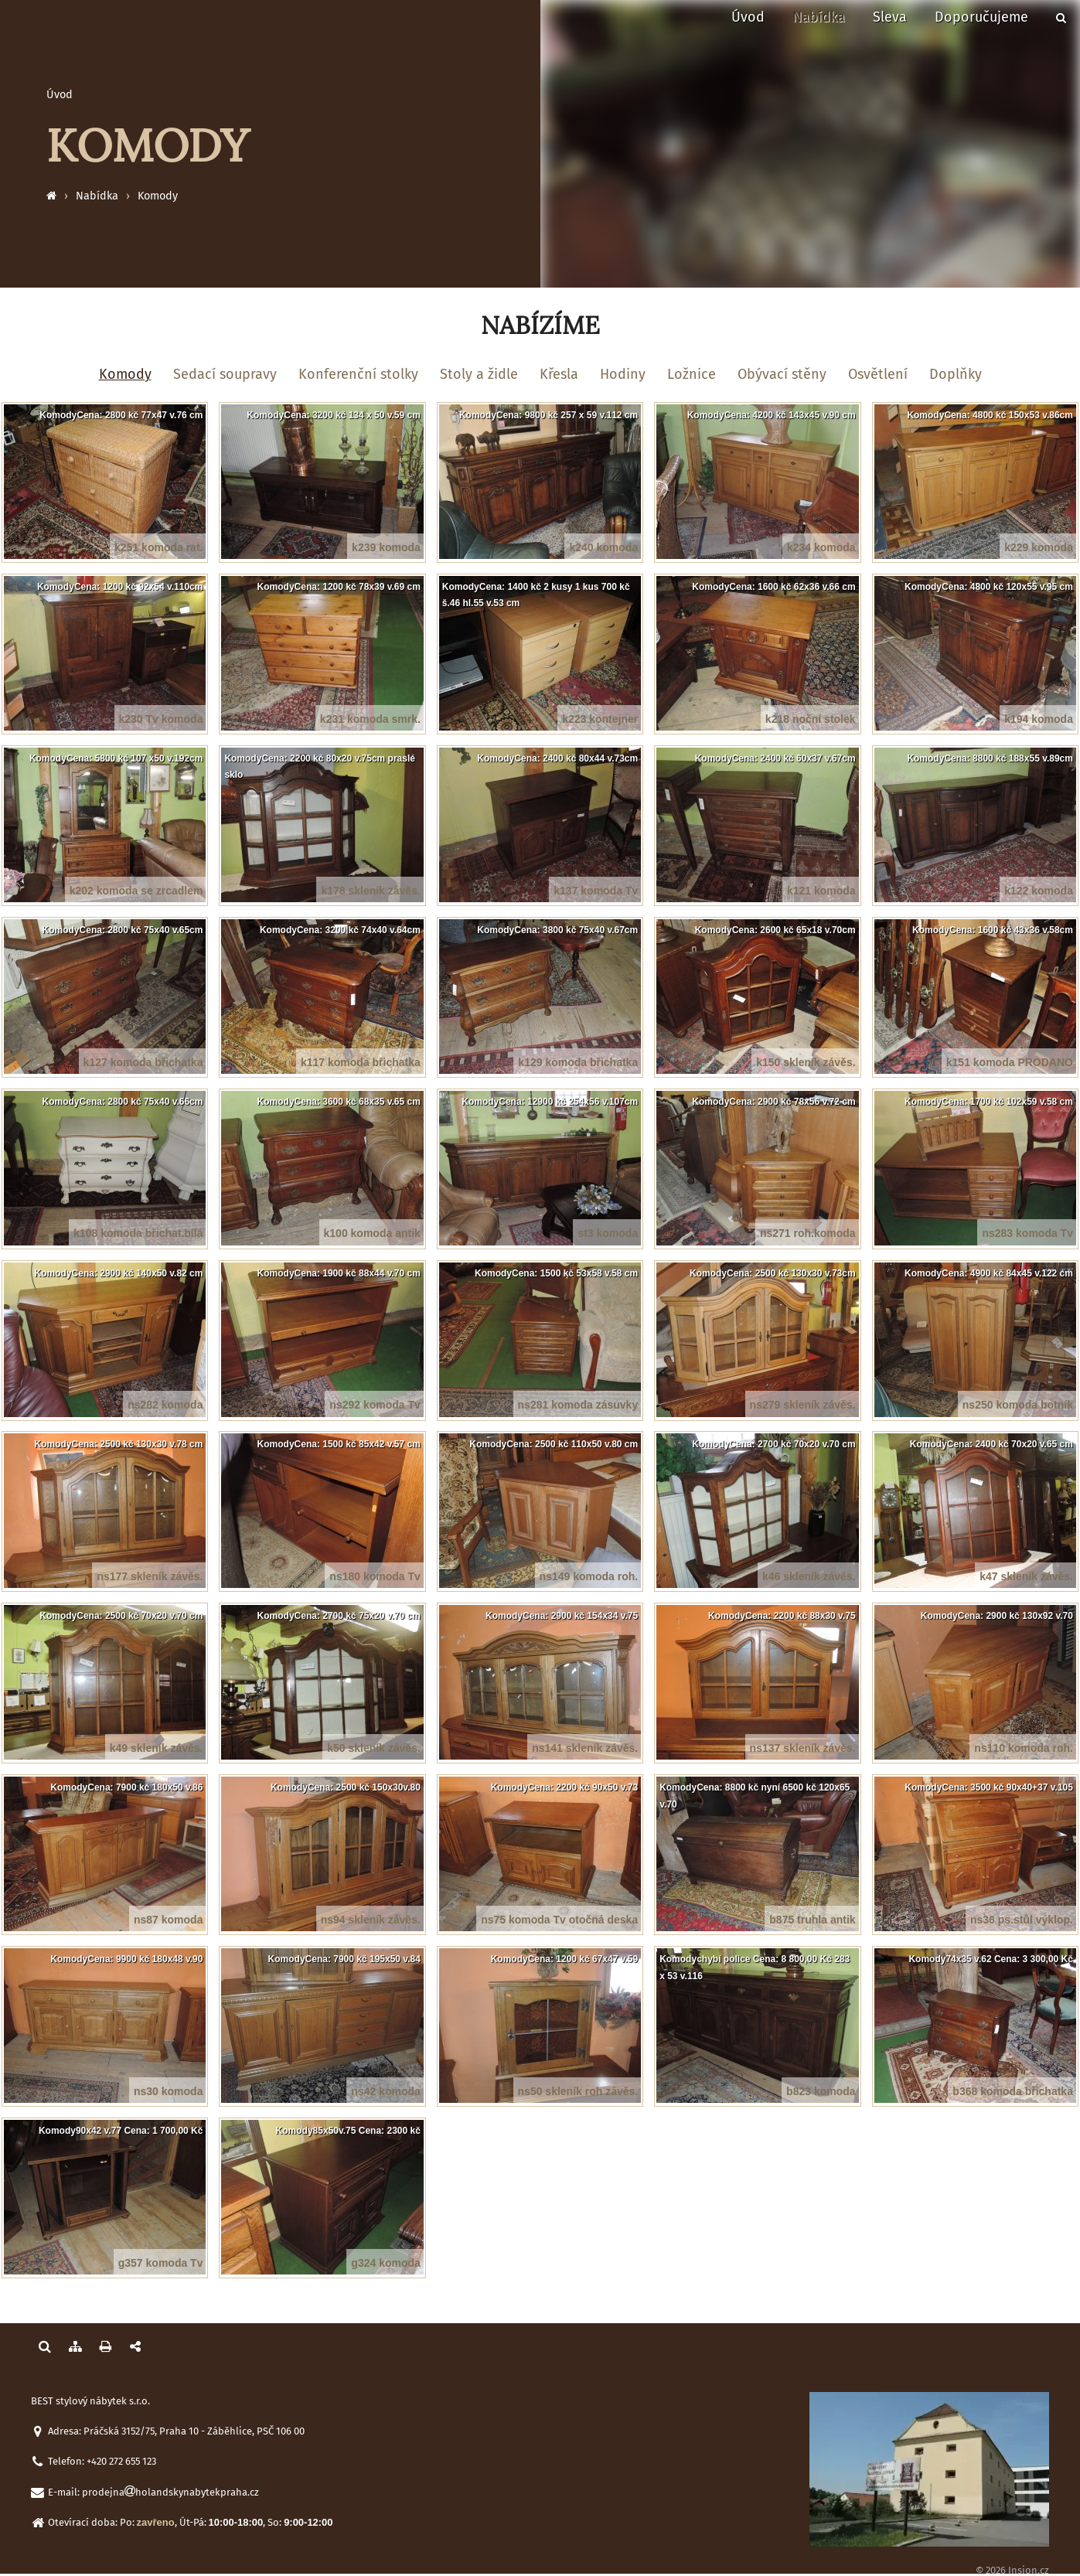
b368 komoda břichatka (1012, 2091)
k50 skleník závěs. (374, 1748)
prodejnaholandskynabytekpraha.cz (170, 2492)
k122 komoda (1038, 890)
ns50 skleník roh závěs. (578, 2091)
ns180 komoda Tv (375, 1576)
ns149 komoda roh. (589, 1576)
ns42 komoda (385, 2091)
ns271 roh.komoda (808, 1233)
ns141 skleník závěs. (585, 1748)
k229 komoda (1038, 547)
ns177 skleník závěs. (150, 1576)
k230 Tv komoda (161, 719)
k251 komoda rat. (158, 547)
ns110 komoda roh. (1023, 1748)
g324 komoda (385, 2263)
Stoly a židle (479, 374)
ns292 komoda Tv (375, 1405)
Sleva (890, 17)
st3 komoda (607, 1233)
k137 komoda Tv (596, 890)
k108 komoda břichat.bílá (138, 1233)
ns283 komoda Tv (1027, 1233)
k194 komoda (1038, 719)
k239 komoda (386, 547)
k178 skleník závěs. (370, 890)
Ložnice (691, 374)
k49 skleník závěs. (156, 1748)
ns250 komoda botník (1017, 1405)
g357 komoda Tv (160, 2263)
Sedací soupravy (225, 374)
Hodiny (623, 374)
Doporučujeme (981, 17)
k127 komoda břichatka (143, 1062)
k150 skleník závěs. (805, 1062)
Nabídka (818, 17)
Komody (158, 196)
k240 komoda (603, 547)
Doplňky (955, 374)
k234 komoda (821, 547)
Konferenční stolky (358, 374)
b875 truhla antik (812, 1919)
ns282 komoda (165, 1405)
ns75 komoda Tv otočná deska (559, 1919)
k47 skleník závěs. (1026, 1576)
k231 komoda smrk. (370, 719)
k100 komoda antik (372, 1233)
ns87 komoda (168, 1919)
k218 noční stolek (810, 719)
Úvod (748, 17)
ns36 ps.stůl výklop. (1021, 1919)
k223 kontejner (600, 719)
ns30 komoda (168, 2091)
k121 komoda (821, 890)
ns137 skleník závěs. (803, 1748)
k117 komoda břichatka (361, 1062)
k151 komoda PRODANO (1009, 1062)
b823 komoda (820, 2091)
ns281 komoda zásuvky (578, 1405)
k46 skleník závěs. (809, 1576)
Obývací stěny (782, 374)
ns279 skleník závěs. (803, 1405)
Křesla (559, 374)
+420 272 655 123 (121, 2461)
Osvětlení (878, 374)
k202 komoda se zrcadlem (136, 890)
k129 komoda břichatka (578, 1062)
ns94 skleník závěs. (371, 1919)
